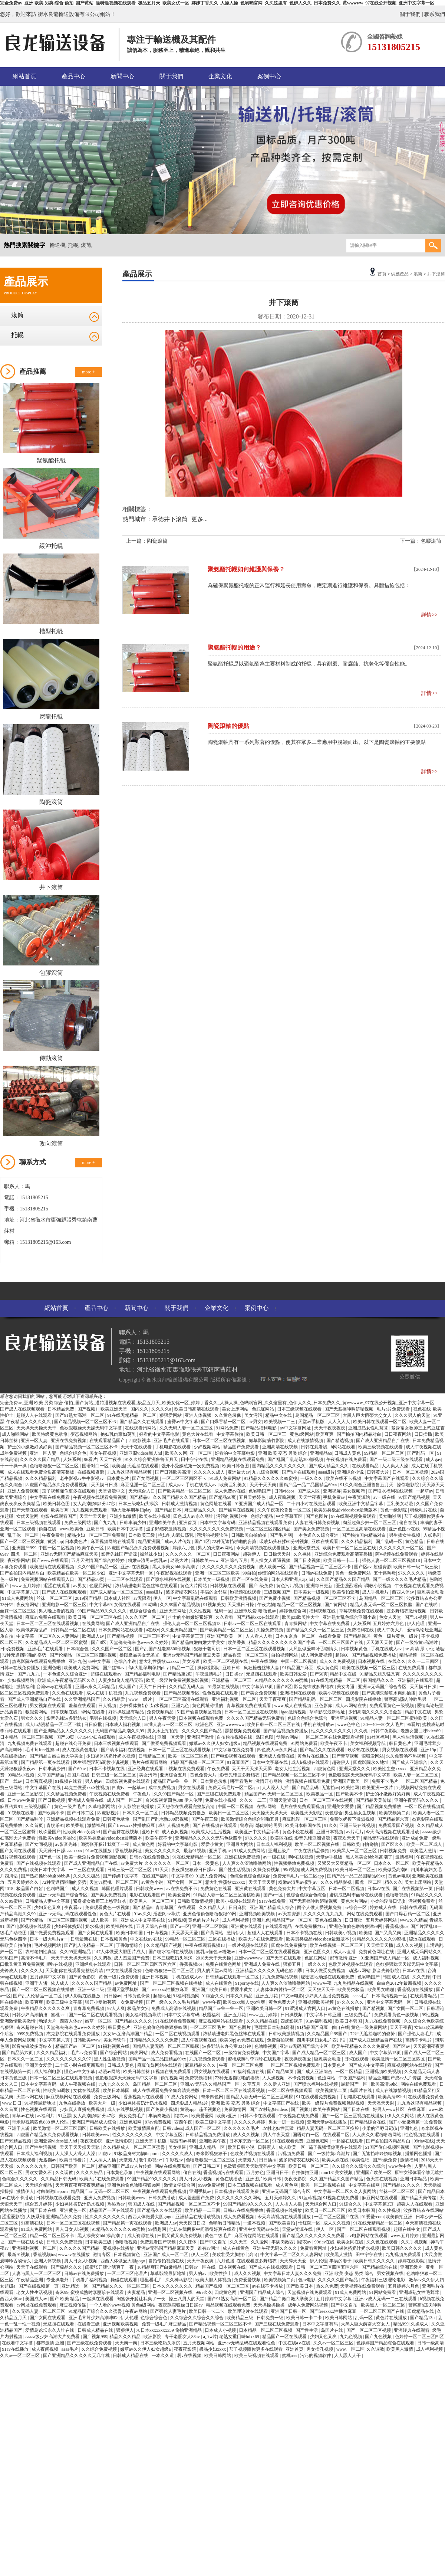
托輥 (17, 335)
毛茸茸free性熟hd (42, 1749)
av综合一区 (356, 1907)
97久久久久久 (412, 1573)
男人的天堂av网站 (216, 1547)
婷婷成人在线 (384, 1907)
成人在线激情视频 (305, 1440)
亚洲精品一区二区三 (232, 1680)
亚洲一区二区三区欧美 (218, 1573)
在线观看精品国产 (107, 1440)
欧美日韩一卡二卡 (341, 1560)
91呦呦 (151, 1604)
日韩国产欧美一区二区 (73, 2166)
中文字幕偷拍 (230, 1434)
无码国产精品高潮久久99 (120, 1730)
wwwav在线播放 (74, 2254)
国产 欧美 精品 (65, 2298)
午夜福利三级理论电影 (383, 2279)
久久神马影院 (179, 2279)
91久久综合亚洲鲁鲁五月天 (152, 1459)
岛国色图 (265, 1737)
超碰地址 (162, 1995)
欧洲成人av (93, 1636)
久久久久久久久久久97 (69, 2059)
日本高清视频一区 (390, 1995)
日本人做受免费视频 (325, 1970)
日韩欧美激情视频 (239, 1598)
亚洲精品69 (321, 1453)
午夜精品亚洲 (30, 2279)
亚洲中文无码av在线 (259, 2229)
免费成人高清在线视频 (174, 2008)
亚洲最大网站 (240, 1844)
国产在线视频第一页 (413, 1888)
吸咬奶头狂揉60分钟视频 (285, 1541)
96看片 (90, 1459)
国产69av (77, 1768)
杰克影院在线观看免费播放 (39, 1661)
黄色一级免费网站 (353, 1573)
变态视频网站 (84, 1434)
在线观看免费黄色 (426, 2096)
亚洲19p (429, 1749)
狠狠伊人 (125, 2330)
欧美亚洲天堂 (114, 1409)
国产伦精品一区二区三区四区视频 (84, 1655)
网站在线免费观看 (365, 1913)
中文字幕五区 (290, 1516)
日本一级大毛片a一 (49, 1939)
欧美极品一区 (320, 1794)
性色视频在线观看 (220, 1693)
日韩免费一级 (270, 2317)
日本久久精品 (240, 1995)
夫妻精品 (136, 2292)
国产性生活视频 (235, 1869)
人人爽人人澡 (395, 1465)
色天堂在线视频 (382, 2178)
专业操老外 (58, 2279)
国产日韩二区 (81, 1812)
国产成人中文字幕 (367, 2065)
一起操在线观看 (348, 2141)
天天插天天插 (380, 1945)
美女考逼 (191, 1661)
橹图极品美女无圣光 (140, 1655)
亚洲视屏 (332, 1491)
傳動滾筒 (51, 1058)
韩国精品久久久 (379, 1680)
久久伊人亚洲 (277, 2084)
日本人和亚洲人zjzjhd (292, 1579)
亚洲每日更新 (320, 1585)
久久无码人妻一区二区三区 (186, 1428)
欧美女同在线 (351, 2242)
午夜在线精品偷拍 (312, 1850)
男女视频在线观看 (48, 1705)
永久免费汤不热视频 (406, 1756)
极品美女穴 (138, 2008)
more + (88, 372)
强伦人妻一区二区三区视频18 (391, 1560)
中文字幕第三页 (188, 1636)
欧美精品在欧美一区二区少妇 (76, 1573)
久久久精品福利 (41, 1478)
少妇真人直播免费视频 (327, 1995)
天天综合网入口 (321, 2204)
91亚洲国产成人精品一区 (259, 1503)
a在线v (152, 1629)
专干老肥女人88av (183, 2336)
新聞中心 (122, 76)
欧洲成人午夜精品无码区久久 (66, 1680)
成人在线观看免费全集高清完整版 (41, 1472)
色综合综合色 (74, 1453)
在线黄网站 (93, 1623)
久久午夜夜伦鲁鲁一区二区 (284, 1510)
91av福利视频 (319, 2021)
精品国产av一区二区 (292, 1920)
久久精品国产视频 (164, 1945)
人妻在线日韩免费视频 (318, 1522)
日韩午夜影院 (385, 1730)
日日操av (234, 1674)
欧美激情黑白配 (144, 2128)
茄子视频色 (210, 2109)
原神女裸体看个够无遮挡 (419, 2172)
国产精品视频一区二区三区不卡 (86, 1421)
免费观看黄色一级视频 (392, 1705)
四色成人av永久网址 (193, 1516)
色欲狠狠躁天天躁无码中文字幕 (91, 1428)
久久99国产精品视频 (180, 1604)
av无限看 (142, 1598)
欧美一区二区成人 (424, 1844)
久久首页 (34, 1825)
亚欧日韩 (95, 1528)
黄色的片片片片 (204, 1920)
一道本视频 (254, 2223)
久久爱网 (260, 2242)
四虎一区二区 (25, 1554)
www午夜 (322, 1983)
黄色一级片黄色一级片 (396, 1636)
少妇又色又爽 (48, 1907)
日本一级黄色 (206, 1863)
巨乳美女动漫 (400, 1503)
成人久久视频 (85, 1888)
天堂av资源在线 (298, 2229)
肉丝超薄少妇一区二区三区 (370, 1522)
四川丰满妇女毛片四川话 (322, 2040)
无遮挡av (330, 1787)
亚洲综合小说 (351, 1472)
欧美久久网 (176, 1453)
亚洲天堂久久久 (355, 1768)
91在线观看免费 (288, 2141)
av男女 (255, 1421)
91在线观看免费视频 (176, 2021)
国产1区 (202, 1541)
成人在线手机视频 (104, 1693)
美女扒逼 (177, 2147)
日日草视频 (157, 1932)
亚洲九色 (77, 1661)
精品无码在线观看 (381, 1838)
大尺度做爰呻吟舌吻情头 (314, 1648)
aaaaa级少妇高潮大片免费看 (53, 2336)
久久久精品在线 (262, 2021)
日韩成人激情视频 (180, 1503)
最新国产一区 (355, 2084)
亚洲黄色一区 (74, 2210)
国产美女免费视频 (311, 1528)
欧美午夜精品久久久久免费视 (361, 2046)
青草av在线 (23, 2115)
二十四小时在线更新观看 (312, 1503)
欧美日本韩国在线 (303, 1825)
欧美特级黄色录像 (50, 1434)
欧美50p (227, 2040)
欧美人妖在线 (336, 2160)
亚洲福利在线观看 (416, 1680)
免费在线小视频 (221, 1800)
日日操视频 (292, 2014)
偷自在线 (408, 1522)
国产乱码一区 (421, 1453)
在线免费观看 (412, 1667)
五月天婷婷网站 (382, 1920)
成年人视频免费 (174, 1825)
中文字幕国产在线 (43, 1787)
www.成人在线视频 (293, 1705)
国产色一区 (50, 1857)
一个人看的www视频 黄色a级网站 (122, 2305)
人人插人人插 (103, 2160)
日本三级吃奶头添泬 (138, 1503)
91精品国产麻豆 (298, 1667)
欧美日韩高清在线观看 (197, 1409)
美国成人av (36, 2298)
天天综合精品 (39, 2185)
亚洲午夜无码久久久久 (417, 1800)
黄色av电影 (399, 1876)
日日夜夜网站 (398, 1434)
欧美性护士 (221, 2273)
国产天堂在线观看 (30, 1510)
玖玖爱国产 (50, 1831)
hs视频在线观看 (246, 1592)
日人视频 (107, 1705)
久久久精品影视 (336, 1882)
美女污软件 (115, 2040)
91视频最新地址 (40, 2103)
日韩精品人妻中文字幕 (48, 1901)
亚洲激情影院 (120, 2141)
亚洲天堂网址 (173, 1611)
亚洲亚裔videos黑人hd (141, 1453)
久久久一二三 (253, 1800)
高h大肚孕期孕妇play (132, 1510)
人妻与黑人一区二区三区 (37, 2273)
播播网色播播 (419, 2153)
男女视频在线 (391, 2273)
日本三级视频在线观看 (300, 1409)
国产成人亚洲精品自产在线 (383, 1440)
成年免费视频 (14, 1453)
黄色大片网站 (194, 1585)
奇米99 (62, 2292)
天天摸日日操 (241, 1604)
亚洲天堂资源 (307, 1547)
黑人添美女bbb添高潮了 (176, 1566)
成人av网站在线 (351, 1705)
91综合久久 (213, 1995)
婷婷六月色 (184, 1547)
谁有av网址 (209, 2248)
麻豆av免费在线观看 (45, 1617)
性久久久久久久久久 (331, 1730)
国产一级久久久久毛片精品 (400, 1579)
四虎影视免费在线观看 (128, 1781)
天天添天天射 (380, 1642)
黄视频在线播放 (119, 2248)
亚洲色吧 (52, 1667)
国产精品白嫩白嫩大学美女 (198, 1642)
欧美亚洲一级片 (378, 1787)
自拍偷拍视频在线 (235, 1737)
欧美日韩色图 (236, 1465)
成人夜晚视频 (283, 1497)
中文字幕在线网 (365, 2185)
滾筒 (17, 315)
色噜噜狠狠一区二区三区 (55, 1465)
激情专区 (102, 2254)
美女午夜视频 (103, 1453)
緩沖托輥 (51, 546)
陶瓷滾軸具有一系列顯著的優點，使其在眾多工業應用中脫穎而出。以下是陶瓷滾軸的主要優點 (317, 742)
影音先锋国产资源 (119, 1554)
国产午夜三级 (205, 1819)
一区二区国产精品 (420, 1781)
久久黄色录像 (228, 1415)
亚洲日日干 (278, 2172)
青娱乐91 (55, 1825)
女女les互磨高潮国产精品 (128, 2033)
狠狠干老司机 (207, 1648)
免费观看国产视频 (396, 1825)
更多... (199, 519)
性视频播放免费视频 (294, 1863)
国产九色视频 (379, 2336)
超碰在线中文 (407, 2229)
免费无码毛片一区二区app (234, 1787)
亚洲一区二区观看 (18, 1528)
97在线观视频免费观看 (354, 1516)
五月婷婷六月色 (389, 1623)
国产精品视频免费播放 (374, 1655)
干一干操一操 (14, 1465)
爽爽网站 (139, 2052)
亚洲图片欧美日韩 (263, 2178)
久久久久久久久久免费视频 (216, 1528)
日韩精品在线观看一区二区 (232, 1977)
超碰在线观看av (106, 1674)
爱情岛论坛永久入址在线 (50, 2330)
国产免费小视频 (275, 1598)
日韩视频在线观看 (228, 1585)
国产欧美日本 (300, 2286)
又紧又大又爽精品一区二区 (344, 1863)
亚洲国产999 (24, 1547)
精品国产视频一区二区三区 (198, 1762)
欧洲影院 (153, 2336)
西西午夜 (183, 2122)
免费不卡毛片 (385, 1781)
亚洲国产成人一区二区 (166, 2254)
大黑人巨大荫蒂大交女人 (368, 1415)
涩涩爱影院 (13, 2216)
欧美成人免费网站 (82, 1667)
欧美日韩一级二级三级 (416, 1566)
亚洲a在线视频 (135, 1566)
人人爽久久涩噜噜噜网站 (247, 1863)
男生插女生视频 (405, 1535)
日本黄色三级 (14, 2077)
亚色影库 (323, 1705)
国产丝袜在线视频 (237, 1510)
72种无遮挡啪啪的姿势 (234, 1541)
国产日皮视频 (308, 1560)
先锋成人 (9, 1970)
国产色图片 (317, 1516)
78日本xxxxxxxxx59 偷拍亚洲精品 (169, 2330)
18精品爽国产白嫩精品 (160, 2267)
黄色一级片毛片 (70, 1806)
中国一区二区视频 (57, 1547)
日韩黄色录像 (117, 1819)
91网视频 (177, 1920)
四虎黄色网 (325, 1768)
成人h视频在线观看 (310, 1762)
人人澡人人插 (276, 1787)
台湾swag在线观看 (54, 1686)
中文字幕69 (100, 1604)
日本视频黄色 (355, 1648)
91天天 (162, 1869)
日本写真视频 (39, 1781)
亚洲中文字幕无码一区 (131, 1573)
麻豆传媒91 (11, 1806)
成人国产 (127, 1686)
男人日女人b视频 (196, 2178)
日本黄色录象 (214, 1781)
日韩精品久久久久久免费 (154, 2040)
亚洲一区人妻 (35, 1440)
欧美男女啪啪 (381, 1989)
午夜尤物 (266, 1604)
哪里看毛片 (242, 1781)
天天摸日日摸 (105, 1484)
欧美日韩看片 (73, 2160)
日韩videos (285, 1491)
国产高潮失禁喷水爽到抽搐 (389, 1693)
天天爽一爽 (126, 2342)
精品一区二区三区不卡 (52, 2235)
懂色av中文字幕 (80, 2071)
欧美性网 (350, 1787)
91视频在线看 (69, 1781)
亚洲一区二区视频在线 (171, 2292)
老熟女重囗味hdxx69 (421, 1730)
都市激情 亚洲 (344, 1958)
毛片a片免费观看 (394, 1409)
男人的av (94, 1781)
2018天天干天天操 (213, 1958)
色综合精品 (262, 1516)
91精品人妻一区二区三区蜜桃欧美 (394, 1718)
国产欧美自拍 (282, 2223)
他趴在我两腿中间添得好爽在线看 (203, 2229)
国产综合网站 (114, 2052)
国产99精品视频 (16, 2141)
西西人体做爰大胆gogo (151, 2216)
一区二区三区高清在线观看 (359, 1528)
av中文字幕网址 (296, 1428)
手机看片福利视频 (90, 2279)
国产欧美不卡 (350, 1794)
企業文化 (220, 76)
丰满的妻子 (432, 1522)
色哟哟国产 (260, 1491)
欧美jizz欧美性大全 (301, 1617)
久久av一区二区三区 (333, 2342)
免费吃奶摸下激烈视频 (352, 1819)
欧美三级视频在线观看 (381, 1446)
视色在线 (422, 1409)
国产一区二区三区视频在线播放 (171, 1983)
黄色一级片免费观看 (119, 1977)
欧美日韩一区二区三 (266, 1434)
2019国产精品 (88, 1598)
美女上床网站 (236, 1409)
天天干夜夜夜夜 (330, 1428)
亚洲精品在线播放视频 (198, 2216)
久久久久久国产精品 (40, 1459)
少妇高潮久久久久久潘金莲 (375, 1711)
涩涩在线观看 (57, 1585)
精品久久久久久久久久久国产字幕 (282, 1642)
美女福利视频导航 (368, 1743)
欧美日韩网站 (339, 2317)
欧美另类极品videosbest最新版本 (346, 1510)
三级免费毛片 (358, 2014)
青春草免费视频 (89, 2008)
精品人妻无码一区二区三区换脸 (381, 1604)
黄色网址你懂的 (208, 1705)
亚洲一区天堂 (171, 1737)
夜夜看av (73, 1907)
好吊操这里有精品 (126, 1711)
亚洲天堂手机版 (123, 1989)
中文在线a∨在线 (146, 1939)
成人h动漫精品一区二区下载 (53, 1724)
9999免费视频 (30, 2033)
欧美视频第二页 (395, 1812)
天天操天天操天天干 (36, 1428)
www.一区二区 (350, 2349)
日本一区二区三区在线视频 (219, 1440)
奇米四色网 (212, 2096)
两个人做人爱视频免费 (320, 1907)
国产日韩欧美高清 (173, 1472)
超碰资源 (382, 1566)
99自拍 (249, 1573)
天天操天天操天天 (270, 1812)
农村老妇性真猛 (41, 1951)
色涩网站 (326, 2077)
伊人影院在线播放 (136, 1806)
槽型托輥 (51, 631)
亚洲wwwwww (231, 1724)
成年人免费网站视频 (308, 2305)
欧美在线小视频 (155, 1516)
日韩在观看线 (315, 1446)
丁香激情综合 (130, 1945)
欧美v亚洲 (227, 2115)
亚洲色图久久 (318, 1951)
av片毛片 (355, 1831)
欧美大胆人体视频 (213, 2279)
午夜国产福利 (352, 2077)
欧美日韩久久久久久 (402, 2248)
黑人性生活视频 (408, 1737)
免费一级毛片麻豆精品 (164, 2324)
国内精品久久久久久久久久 (279, 1465)
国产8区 (99, 1642)
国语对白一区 (96, 1465)
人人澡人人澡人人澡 (75, 2153)
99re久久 (203, 2292)
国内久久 (140, 1409)
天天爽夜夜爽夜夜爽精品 (80, 2185)
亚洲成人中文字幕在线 (143, 1920)
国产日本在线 (356, 2109)
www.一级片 (140, 1699)
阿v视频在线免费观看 (397, 1554)
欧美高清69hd (385, 2084)
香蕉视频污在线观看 (144, 2096)
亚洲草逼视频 (345, 1718)
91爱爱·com (373, 2216)
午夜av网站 (136, 2311)
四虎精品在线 (421, 2311)
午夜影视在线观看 (174, 1573)
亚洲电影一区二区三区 (65, 1604)
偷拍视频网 (172, 2077)
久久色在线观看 (68, 1693)
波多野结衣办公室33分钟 (227, 2046)
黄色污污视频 (290, 1585)
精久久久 (393, 1882)
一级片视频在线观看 (248, 1945)
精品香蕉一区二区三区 (246, 1655)
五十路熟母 (385, 1573)
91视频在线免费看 (341, 2197)
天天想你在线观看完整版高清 (186, 1806)
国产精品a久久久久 (134, 2021)
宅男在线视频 (103, 1718)
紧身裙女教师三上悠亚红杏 (418, 1428)
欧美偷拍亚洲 (346, 1592)
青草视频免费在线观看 (249, 1705)
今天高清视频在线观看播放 (263, 1547)
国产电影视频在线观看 (234, 1756)
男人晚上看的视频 (57, 1611)
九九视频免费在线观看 (30, 1743)
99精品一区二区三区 (384, 1453)
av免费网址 (126, 1983)
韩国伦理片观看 (118, 1888)
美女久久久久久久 (163, 1850)
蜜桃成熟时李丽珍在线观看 (356, 1894)
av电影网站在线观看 (367, 2235)
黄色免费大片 (204, 1775)
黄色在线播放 (329, 1920)
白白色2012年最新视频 (399, 1983)
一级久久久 (312, 1478)
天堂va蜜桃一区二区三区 (114, 1882)
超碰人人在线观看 (34, 1415)
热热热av (116, 2204)
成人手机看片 (376, 1592)
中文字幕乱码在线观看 (195, 1598)
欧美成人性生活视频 (212, 1831)
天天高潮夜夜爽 (428, 2046)
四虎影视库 (140, 1440)
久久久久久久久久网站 (240, 2197)
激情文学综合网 (180, 2185)
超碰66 (342, 1655)
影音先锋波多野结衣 (314, 1686)
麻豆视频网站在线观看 (113, 1541)
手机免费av (334, 1497)
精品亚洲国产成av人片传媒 (165, 1541)
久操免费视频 (270, 1629)
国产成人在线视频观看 (23, 1409)
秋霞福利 (211, 2014)
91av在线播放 (99, 1850)
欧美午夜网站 (327, 2109)
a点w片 (210, 2336)
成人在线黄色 (219, 1983)
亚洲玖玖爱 (245, 1611)
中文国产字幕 (276, 2052)
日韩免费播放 (162, 2197)
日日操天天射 (277, 1554)
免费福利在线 (361, 1629)
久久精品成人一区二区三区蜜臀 (57, 1642)
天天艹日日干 (153, 1686)
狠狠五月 (292, 1964)
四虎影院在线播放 (364, 1699)
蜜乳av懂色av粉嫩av (216, 1951)
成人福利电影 (48, 2071)
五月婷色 (255, 2172)
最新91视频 (195, 1850)
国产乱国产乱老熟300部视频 (295, 1459)
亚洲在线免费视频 (69, 1440)
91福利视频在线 (114, 2046)
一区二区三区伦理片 (127, 2273)
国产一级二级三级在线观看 (396, 1459)
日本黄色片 (118, 1478)
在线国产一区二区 (203, 2052)
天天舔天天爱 (185, 1932)
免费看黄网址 (314, 2248)
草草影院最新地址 (327, 1711)
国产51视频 (416, 1617)
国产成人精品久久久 (329, 1465)
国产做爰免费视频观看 (164, 1743)
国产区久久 (393, 1844)
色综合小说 (125, 1661)
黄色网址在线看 (216, 1503)
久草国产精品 (51, 1775)
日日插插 (423, 1434)
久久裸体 (302, 1554)
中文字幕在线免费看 (50, 1497)
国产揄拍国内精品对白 (359, 1434)
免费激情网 (235, 2109)
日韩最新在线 (84, 1939)
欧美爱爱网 (179, 1894)
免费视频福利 (199, 2077)
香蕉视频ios (396, 1926)
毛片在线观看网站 (150, 1762)
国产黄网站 (336, 1604)
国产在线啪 (427, 1604)
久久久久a (161, 1409)
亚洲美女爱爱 (341, 1806)
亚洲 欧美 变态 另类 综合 (283, 1453)
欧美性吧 (361, 2160)
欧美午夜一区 (91, 1547)
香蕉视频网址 (129, 1850)
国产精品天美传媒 (374, 1800)
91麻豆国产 (238, 1762)
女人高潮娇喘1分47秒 (94, 1503)
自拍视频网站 (285, 1655)
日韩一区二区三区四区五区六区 (145, 1964)
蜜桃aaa (59, 2014)
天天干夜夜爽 (273, 1699)
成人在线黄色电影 (80, 1749)
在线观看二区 (336, 2134)
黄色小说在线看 (298, 1831)
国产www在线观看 (50, 1560)
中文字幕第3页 (380, 2204)
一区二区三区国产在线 (341, 1642)
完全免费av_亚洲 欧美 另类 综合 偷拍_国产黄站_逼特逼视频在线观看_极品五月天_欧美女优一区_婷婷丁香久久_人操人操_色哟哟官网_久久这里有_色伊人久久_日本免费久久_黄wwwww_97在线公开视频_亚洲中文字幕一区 (217, 3)
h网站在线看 (343, 1446)
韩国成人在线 (397, 1977)
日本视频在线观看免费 (201, 1718)
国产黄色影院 (82, 1977)
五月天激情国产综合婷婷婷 (98, 1560)
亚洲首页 (188, 1522)
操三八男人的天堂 (187, 2298)
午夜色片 (142, 1794)
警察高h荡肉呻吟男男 (406, 1699)
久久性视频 (200, 1611)
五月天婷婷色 (253, 1497)
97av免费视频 (158, 2122)
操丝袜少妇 (151, 1554)
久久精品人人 (213, 1907)
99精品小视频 (21, 1775)
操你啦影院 (408, 1484)
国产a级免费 (261, 1585)
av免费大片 (131, 1863)
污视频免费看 (422, 1901)
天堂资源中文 (112, 1491)
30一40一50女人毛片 (384, 1724)
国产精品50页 (223, 1497)
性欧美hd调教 (57, 2090)
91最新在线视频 (224, 1686)
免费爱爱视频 (248, 2279)
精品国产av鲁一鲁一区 (175, 1781)
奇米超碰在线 (30, 2027)
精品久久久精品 (125, 2336)
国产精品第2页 (178, 1674)
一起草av (424, 1491)
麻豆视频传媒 (73, 2305)
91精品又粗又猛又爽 (380, 1674)
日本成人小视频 (221, 2330)
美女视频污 (354, 1491)
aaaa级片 (326, 1472)
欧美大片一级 (102, 2103)
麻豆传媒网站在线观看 (160, 2065)
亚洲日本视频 (330, 1831)
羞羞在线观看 (82, 1705)
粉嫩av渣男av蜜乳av (148, 1560)
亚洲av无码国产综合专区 (383, 1686)
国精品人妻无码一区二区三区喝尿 (166, 2046)
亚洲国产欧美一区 (225, 1636)
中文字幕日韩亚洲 (324, 2014)
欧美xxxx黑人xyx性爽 (244, 2002)
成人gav (433, 1459)
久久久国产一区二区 (145, 1617)
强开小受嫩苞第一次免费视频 (190, 1465)
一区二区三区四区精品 (268, 1528)
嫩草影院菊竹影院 (267, 1440)
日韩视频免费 (394, 1850)
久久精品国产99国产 (327, 2033)
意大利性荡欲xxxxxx (159, 1661)
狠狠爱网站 (171, 1415)
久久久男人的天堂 (413, 1415)
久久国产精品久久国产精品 (180, 1497)
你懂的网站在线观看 (278, 1573)
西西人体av (403, 1592)
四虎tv (118, 1787)
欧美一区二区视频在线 (226, 1661)
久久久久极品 (87, 1876)
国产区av (363, 1566)
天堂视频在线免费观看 (363, 2286)
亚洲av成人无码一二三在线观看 (386, 2298)
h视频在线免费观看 (186, 1768)
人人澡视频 (274, 2077)
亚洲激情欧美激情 (18, 2021)
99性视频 (430, 2014)
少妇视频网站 (207, 1446)
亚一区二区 (201, 1453)
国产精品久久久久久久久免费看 (314, 2235)
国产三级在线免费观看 (219, 1794)
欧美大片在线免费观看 (261, 1939)
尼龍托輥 (51, 716)
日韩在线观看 (414, 1907)
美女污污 (253, 1415)
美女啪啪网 (390, 1516)
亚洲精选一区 (75, 2286)
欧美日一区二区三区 (229, 1812)
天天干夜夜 (401, 2027)
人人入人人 (339, 1421)
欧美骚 (118, 1465)
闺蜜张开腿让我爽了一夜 (105, 1844)
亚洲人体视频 (198, 1415)
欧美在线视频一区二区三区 (369, 1667)
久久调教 (103, 1958)
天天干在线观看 (137, 1446)
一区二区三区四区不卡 (185, 1478)
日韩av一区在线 (201, 2267)
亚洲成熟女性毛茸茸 (368, 1428)
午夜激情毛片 (209, 1674)
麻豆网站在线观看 (380, 2197)
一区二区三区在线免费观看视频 (333, 1737)
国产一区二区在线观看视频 (96, 2014)
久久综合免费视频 (99, 2349)
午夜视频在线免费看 (346, 1459)
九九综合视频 (266, 1472)
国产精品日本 (168, 1510)
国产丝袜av (114, 1667)
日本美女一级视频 (212, 1579)
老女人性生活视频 (293, 1768)
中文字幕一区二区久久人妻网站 (48, 1636)
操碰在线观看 (124, 2279)
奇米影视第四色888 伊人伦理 (174, 1800)
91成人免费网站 (226, 1478)
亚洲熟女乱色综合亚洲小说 (350, 1617)
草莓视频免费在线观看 (362, 1611)
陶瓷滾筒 (51, 802)
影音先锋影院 (386, 1970)
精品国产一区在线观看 (112, 2210)
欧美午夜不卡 (334, 1743)
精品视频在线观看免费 (266, 1743)
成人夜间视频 (175, 1831)
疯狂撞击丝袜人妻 (262, 1667)
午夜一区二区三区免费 (241, 2065)
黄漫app (55, 1541)
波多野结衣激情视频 (166, 1528)
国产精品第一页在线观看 (46, 1762)
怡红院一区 (310, 2223)
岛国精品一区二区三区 (318, 1415)
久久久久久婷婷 (250, 2122)
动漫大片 (179, 1560)
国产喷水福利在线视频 (391, 1491)
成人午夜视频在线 (424, 1446)
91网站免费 (227, 1428)
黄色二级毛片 (219, 2235)
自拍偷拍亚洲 (305, 2172)
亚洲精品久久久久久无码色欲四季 (209, 1838)
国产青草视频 (346, 1756)
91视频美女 (214, 1604)
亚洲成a (409, 1838)
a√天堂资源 (289, 1913)
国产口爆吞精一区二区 (224, 1421)
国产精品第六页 (394, 1819)
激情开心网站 (269, 1781)
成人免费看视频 (167, 2052)
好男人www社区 (389, 2109)
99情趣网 (157, 2229)
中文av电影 (292, 1995)
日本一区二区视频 (410, 1472)
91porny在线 (247, 1983)
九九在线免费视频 (383, 2021)
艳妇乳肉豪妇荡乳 (118, 1434)
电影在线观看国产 (59, 1516)
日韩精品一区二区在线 (73, 1629)
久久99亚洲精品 (76, 1951)
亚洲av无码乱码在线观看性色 (68, 1913)
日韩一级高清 (430, 2342)
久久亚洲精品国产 (179, 1629)
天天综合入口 (142, 1491)
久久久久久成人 (210, 1472)
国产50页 (319, 1674)
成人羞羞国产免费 (132, 1958)
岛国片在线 (78, 1775)
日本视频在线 (372, 1661)
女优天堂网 (27, 1516)
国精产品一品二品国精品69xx (308, 1484)
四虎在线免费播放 (289, 1945)
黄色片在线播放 (313, 1756)
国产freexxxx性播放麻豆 (132, 1825)
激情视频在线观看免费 (308, 1781)
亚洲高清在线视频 (280, 1446)
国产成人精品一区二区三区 (116, 1592)
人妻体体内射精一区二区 (281, 1989)
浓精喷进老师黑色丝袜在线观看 (146, 1585)
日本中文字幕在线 (270, 1762)
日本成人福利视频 (123, 1724)
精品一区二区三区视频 (300, 1604)
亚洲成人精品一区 (207, 2147)
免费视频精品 (161, 1711)
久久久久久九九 (32, 2166)
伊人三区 (200, 2254)
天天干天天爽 (263, 1484)
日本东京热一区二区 (295, 1636)
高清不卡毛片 (35, 1958)
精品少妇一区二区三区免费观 (96, 1535)
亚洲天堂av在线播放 (327, 2122)
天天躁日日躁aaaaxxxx (61, 1850)
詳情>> (429, 615)
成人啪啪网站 (16, 1434)
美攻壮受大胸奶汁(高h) (235, 2254)
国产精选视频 (340, 1440)
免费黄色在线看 (216, 1888)
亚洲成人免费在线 (277, 1756)
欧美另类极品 (351, 1989)
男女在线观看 (192, 1787)
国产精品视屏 (358, 1636)
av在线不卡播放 (18, 2197)
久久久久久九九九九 (324, 1913)
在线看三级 (89, 2324)
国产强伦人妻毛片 (416, 2033)
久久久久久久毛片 (242, 2128)
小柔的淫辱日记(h (388, 1901)
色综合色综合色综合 (308, 1718)
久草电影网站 (102, 1806)
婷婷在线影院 (412, 2260)
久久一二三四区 (424, 1661)
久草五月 (252, 2084)
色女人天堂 (390, 1617)
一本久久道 (163, 2355)
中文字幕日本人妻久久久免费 (293, 2273)
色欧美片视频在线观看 (351, 1964)
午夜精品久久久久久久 (29, 1421)
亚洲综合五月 (234, 1560)
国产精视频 (374, 2008)
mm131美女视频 (337, 2172)
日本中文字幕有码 (218, 1522)
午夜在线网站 (264, 1661)
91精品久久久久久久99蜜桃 (271, 1478)
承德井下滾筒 (170, 519)
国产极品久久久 (67, 2267)
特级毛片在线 (424, 1510)
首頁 (382, 274)
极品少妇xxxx (213, 2349)
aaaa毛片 (361, 1995)
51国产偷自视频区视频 (199, 1711)
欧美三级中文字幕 (64, 2002)
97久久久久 (256, 1838)
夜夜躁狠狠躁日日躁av (194, 1869)
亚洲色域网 (131, 2122)
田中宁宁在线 (195, 1459)
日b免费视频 (13, 1648)
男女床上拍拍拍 (163, 1730)
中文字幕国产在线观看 (387, 1478)
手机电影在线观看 (173, 1446)
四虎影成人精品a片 (190, 2103)
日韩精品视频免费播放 (184, 1812)
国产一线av (11, 1781)
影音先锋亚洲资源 (312, 1838)
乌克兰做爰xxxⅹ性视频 (87, 1787)
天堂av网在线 (30, 2096)
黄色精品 (414, 1541)
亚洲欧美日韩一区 (264, 2008)
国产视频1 (88, 1409)
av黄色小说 (152, 1882)
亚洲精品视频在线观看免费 (238, 1459)
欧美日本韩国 (130, 1932)
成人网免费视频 (317, 1655)
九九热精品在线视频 (354, 1983)
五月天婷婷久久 (23, 1882)
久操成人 (420, 2324)
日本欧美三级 (142, 1535)
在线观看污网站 (141, 1428)
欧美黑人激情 (424, 1850)
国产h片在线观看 (299, 1472)
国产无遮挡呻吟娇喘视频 (349, 1409)
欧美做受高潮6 (393, 1869)
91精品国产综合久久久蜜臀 (96, 2311)
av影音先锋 (66, 1844)
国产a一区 (273, 1894)
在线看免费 (330, 1636)
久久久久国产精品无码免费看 (256, 1718)
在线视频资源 (91, 1472)
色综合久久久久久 (20, 2178)
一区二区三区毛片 (208, 2027)
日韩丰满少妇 (133, 1522)
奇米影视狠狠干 (212, 2153)
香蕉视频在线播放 (415, 1989)
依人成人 (60, 1983)
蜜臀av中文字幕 (183, 1421)
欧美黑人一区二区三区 (355, 1850)
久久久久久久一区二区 (402, 1547)
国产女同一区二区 (185, 1882)
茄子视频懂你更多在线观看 (69, 1491)
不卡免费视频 (302, 2077)
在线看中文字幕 (18, 2342)
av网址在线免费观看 (36, 2305)
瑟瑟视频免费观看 (243, 1730)
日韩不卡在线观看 (258, 2115)
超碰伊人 (252, 1554)
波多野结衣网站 (182, 1592)
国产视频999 (95, 2336)
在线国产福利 (155, 1876)
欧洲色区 (204, 1724)
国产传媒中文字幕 (121, 1876)
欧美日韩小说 (242, 2147)
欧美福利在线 (120, 1926)
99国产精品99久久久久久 (103, 1611)
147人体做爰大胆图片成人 (120, 1951)
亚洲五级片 (279, 1850)
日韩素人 (267, 2147)
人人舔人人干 (348, 2355)
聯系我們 (434, 14)
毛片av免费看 (84, 2052)
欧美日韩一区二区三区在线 (350, 1547)
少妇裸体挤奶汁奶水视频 (144, 1705)
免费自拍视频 (281, 2040)
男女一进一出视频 (286, 2122)
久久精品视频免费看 (67, 1794)
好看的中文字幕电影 (159, 1434)
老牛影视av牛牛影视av (82, 1478)
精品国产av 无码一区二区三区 (274, 1794)
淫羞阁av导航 (167, 1913)
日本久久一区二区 (140, 1812)
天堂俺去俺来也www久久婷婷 (139, 1642)
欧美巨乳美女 (233, 1484)
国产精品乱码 (306, 1787)
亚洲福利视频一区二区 (234, 1699)
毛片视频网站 (48, 1945)
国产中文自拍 (214, 2242)
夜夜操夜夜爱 (298, 2059)
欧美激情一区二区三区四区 (399, 2059)
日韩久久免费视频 (64, 2242)
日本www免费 (21, 1800)
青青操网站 (296, 1623)
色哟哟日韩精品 (225, 2223)
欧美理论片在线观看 (248, 2311)
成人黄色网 (328, 1667)
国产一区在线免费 (250, 1579)
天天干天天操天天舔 (252, 1768)
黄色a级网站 (302, 1434)
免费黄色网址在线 (377, 1951)
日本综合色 (78, 1648)
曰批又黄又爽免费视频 (23, 1964)
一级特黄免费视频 (242, 2052)
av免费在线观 (251, 2040)
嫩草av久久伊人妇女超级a (215, 1743)
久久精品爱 (114, 1699)
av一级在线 (384, 1497)
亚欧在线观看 (325, 1541)
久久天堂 (239, 2242)
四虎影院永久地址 (371, 1762)
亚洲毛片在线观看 (172, 1440)
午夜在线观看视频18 (205, 1945)
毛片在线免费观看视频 (302, 1806)
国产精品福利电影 (259, 1428)
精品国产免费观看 (241, 1446)
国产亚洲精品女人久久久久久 (63, 1730)
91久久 (330, 1825)
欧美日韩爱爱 (294, 1674)
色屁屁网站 (263, 1409)
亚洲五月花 (267, 1995)
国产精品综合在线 (368, 2122)
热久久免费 (327, 2286)
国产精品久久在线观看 (142, 1421)
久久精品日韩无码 (59, 2178)
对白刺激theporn (52, 2191)
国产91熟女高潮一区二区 (80, 1415)
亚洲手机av (220, 1850)
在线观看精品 (366, 1465)
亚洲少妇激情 (123, 1516)
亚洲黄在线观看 (251, 1888)
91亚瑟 (64, 2115)
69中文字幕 (100, 1661)
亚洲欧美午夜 (163, 1522)
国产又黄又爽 (388, 1932)
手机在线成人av (201, 1484)
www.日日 (12, 2103)
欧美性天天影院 (307, 1812)
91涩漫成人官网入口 (305, 2008)
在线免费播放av (311, 1926)
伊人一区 (162, 1598)
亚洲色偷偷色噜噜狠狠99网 (210, 1913)
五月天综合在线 (152, 1926)
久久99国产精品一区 (98, 1566)
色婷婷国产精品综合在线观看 (385, 2342)
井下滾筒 (51, 887)
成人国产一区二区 (125, 1800)
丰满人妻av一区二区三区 (169, 1724)
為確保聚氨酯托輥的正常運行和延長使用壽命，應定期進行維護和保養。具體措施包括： (309, 585)
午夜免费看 (53, 1535)
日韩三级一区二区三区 (114, 1775)
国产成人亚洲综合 (410, 1762)
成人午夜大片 (391, 1629)
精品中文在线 (279, 1415)
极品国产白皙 (30, 1888)
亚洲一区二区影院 (25, 1794)
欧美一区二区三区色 (188, 1756)
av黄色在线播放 (344, 2008)
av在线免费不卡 (182, 1888)
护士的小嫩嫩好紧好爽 (30, 1446)
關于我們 (410, 14)
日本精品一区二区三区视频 (27, 1737)
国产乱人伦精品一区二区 (89, 1945)
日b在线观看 (357, 2059)
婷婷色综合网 (293, 1611)
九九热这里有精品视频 (130, 1472)
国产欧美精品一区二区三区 (185, 1491)
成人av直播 (344, 1951)
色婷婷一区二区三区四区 (419, 2336)
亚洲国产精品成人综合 (272, 1907)
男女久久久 (32, 1718)
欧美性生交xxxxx (390, 1768)
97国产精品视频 (415, 1497)
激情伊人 (236, 1932)
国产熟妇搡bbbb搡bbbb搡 (46, 1876)
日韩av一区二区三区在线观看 (253, 1623)
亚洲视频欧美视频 (257, 1913)
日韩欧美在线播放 (107, 2128)
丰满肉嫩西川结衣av (168, 2115)
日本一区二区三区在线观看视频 (48, 1623)
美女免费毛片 (132, 2115)
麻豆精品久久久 (200, 1510)
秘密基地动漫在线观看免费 (328, 1977)
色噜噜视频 (397, 1894)
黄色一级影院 (394, 1510)
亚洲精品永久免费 (64, 2216)
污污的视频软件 (232, 1516)
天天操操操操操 (269, 2305)
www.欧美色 (72, 1528)
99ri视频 (291, 1869)
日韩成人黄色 (348, 1453)
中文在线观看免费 (124, 1970)
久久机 (361, 1730)
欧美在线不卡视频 (344, 1478)
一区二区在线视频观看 (178, 2033)
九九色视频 (351, 2336)
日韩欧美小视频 (341, 1932)
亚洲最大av (239, 1472)
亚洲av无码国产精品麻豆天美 (69, 1554)
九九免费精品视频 (280, 1977)
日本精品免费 (61, 1409)
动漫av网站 (287, 1737)
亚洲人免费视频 (23, 1491)
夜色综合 (334, 1812)
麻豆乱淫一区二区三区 (143, 1484)
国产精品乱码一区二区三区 (316, 1699)
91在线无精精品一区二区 (132, 1415)
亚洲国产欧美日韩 (210, 1989)
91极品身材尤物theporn (137, 2153)
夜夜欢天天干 (347, 1838)
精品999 (401, 2324)
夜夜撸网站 (18, 1560)
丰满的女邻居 (214, 1592)
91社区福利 (378, 1737)
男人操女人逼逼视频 (270, 1560)
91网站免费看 (305, 1743)
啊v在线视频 (301, 1857)
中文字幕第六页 (23, 1592)
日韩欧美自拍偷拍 (249, 1535)
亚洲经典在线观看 (146, 1768)
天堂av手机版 (312, 1421)
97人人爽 (116, 2008)
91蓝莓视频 (310, 2197)
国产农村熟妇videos (269, 2109)
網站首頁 (24, 76)
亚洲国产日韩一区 (289, 2311)
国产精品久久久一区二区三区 (315, 1629)
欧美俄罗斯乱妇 (32, 1629)
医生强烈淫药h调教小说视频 (364, 1585)
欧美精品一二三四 (203, 2210)
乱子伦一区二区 (23, 1535)
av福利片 (46, 2115)
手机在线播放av (319, 1724)
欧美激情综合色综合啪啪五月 (250, 1819)
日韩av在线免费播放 (20, 1667)
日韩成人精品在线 (96, 2330)
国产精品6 (140, 1497)
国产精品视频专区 (182, 1693)
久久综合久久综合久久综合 (359, 2166)
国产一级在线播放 (25, 2242)
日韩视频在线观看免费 (59, 2197)
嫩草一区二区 (99, 2021)
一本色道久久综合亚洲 (317, 1535)
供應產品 (400, 274)
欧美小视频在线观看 (339, 1693)
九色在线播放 (72, 2103)
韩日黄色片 (400, 1743)
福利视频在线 (323, 1611)
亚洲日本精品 (414, 2178)
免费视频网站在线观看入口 (48, 1579)
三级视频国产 (277, 1592)
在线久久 (397, 1661)
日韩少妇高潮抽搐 (30, 2014)
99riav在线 (424, 2141)
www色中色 (349, 1724)
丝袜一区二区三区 (54, 1598)
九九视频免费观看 (90, 1510)
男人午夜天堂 (163, 1718)
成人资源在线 (141, 2235)
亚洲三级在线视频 (357, 1825)
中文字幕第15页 (258, 1686)
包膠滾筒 (51, 973)
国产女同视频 (146, 1478)
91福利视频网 (186, 1995)
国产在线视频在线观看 (215, 1825)
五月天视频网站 (199, 2342)
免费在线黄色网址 (223, 1964)
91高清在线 (32, 2223)
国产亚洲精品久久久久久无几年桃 (77, 2355)
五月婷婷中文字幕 (48, 1977)
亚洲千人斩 (37, 1983)
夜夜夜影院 (91, 2141)
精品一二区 (183, 1667)
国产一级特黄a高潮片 (417, 1642)
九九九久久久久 (114, 2084)
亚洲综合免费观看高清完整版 (343, 1554)
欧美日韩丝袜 (137, 2071)
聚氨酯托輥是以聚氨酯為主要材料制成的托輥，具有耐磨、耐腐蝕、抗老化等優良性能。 (309, 664)
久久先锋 (421, 1977)
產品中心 (73, 76)
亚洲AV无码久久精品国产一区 (210, 2084)
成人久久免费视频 (337, 1661)
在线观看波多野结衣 (257, 2260)
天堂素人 (128, 2160)
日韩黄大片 (378, 1472)
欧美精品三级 (240, 2317)
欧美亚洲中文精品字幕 (361, 1503)
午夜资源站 (359, 1497)
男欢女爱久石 (39, 2172)
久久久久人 (32, 1970)
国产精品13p (423, 2317)
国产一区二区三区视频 (23, 1541)
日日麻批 (93, 1724)
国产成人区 (309, 1491)
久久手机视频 (415, 2242)
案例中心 (269, 76)
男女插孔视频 (320, 2349)
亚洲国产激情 (201, 1737)
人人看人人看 (259, 1636)
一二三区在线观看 (125, 1579)
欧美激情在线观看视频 (52, 1566)
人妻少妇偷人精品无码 (121, 1680)
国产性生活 (307, 2330)
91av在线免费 (272, 1901)
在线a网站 (267, 1806)
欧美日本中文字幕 (126, 1528)
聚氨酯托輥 (51, 460)
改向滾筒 (51, 1143)
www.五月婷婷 (26, 1585)
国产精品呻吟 (30, 1819)
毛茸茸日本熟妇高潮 (274, 2027)
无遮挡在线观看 (143, 1465)
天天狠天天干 (322, 1989)
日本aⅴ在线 (378, 1888)
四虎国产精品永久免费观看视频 (57, 1484)
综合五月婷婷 (39, 2204)
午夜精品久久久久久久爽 (46, 2008)
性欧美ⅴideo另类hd (82, 1831)
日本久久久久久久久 (173, 2286)
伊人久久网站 (401, 2115)
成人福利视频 (236, 1920)
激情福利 (25, 1686)
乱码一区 (223, 1611)
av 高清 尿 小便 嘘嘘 (424, 1648)
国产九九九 (105, 1522)
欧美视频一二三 (280, 1421)
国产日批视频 (52, 1800)
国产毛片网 (281, 1535)
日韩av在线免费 (317, 1573)
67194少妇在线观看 (97, 1737)
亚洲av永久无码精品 (95, 1686)
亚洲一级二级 (91, 1989)
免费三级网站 (78, 1522)
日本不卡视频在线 (107, 1768)
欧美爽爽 (325, 1434)
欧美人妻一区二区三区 (416, 1775)
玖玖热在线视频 (363, 1749)
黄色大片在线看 (198, 1434)
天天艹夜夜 (111, 1459)
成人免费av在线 (230, 1491)
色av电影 (307, 2279)
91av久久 (142, 1913)
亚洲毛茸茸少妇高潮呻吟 (94, 2317)
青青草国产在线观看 (176, 1907)
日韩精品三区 (152, 1756)
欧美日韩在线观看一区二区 (380, 1421)
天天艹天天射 (93, 1516)
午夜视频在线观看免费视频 (100, 1497)
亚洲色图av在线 (405, 1528)
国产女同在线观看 (18, 1850)
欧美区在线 (281, 1838)
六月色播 (225, 2260)
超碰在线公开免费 (73, 1743)
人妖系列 (72, 1459)
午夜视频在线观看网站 (158, 2172)
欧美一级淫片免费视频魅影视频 (178, 1680)
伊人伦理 (416, 1623)
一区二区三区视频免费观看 (294, 2065)
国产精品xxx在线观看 (258, 1617)
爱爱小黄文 (212, 1844)
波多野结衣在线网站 (299, 2160)
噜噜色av (267, 1611)
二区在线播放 (222, 1939)
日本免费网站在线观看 (121, 1629)
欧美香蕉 (60, 1510)
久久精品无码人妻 (187, 1686)
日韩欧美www (204, 1560)
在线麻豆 (417, 2109)
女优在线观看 (128, 1604)
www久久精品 (413, 1920)
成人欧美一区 (273, 1566)
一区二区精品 (349, 2071)
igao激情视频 (294, 1711)
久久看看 (224, 1617)
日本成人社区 (118, 1598)
